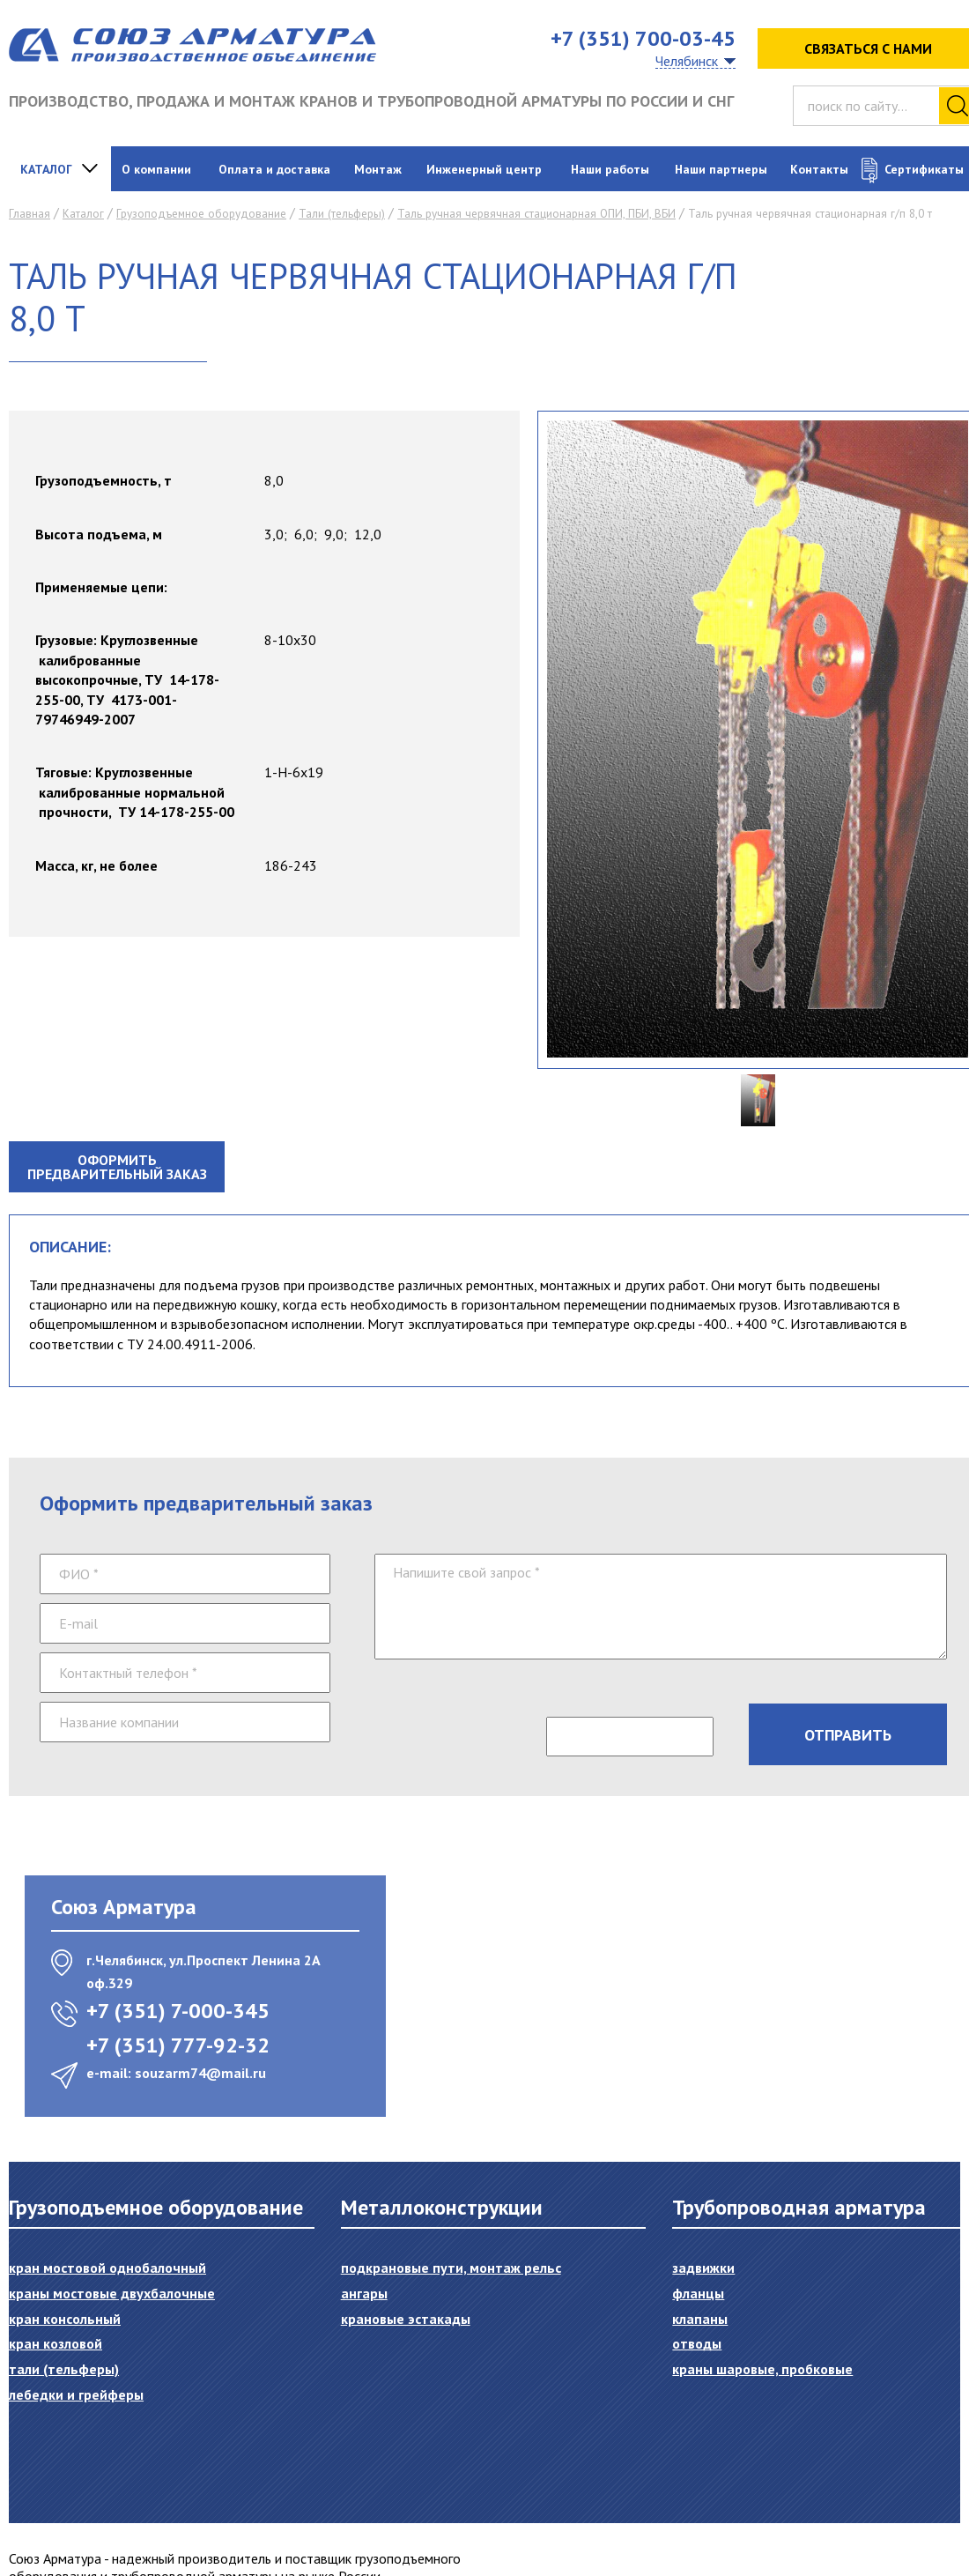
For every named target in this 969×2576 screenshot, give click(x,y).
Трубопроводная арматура (799, 2207)
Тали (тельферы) (342, 213)
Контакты (819, 169)
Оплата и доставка (274, 169)
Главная (29, 213)
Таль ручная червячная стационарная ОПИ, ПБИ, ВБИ (536, 213)
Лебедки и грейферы (76, 2394)
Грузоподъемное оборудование (201, 213)
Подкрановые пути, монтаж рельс (451, 2267)
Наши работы (610, 169)
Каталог (46, 169)
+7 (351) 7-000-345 (178, 2010)
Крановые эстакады (405, 2318)
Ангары (364, 2293)
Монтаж (378, 169)
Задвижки (703, 2267)
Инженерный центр (484, 169)
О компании (156, 169)
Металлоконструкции (442, 2207)
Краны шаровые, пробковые (762, 2369)
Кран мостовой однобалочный (107, 2267)
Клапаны (700, 2318)
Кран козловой (55, 2343)
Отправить (847, 1735)
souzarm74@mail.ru (200, 2073)
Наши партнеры (721, 169)
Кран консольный (65, 2318)
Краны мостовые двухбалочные (112, 2293)
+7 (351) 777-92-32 (178, 2045)
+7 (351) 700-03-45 (643, 38)
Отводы (696, 2343)
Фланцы (698, 2293)
